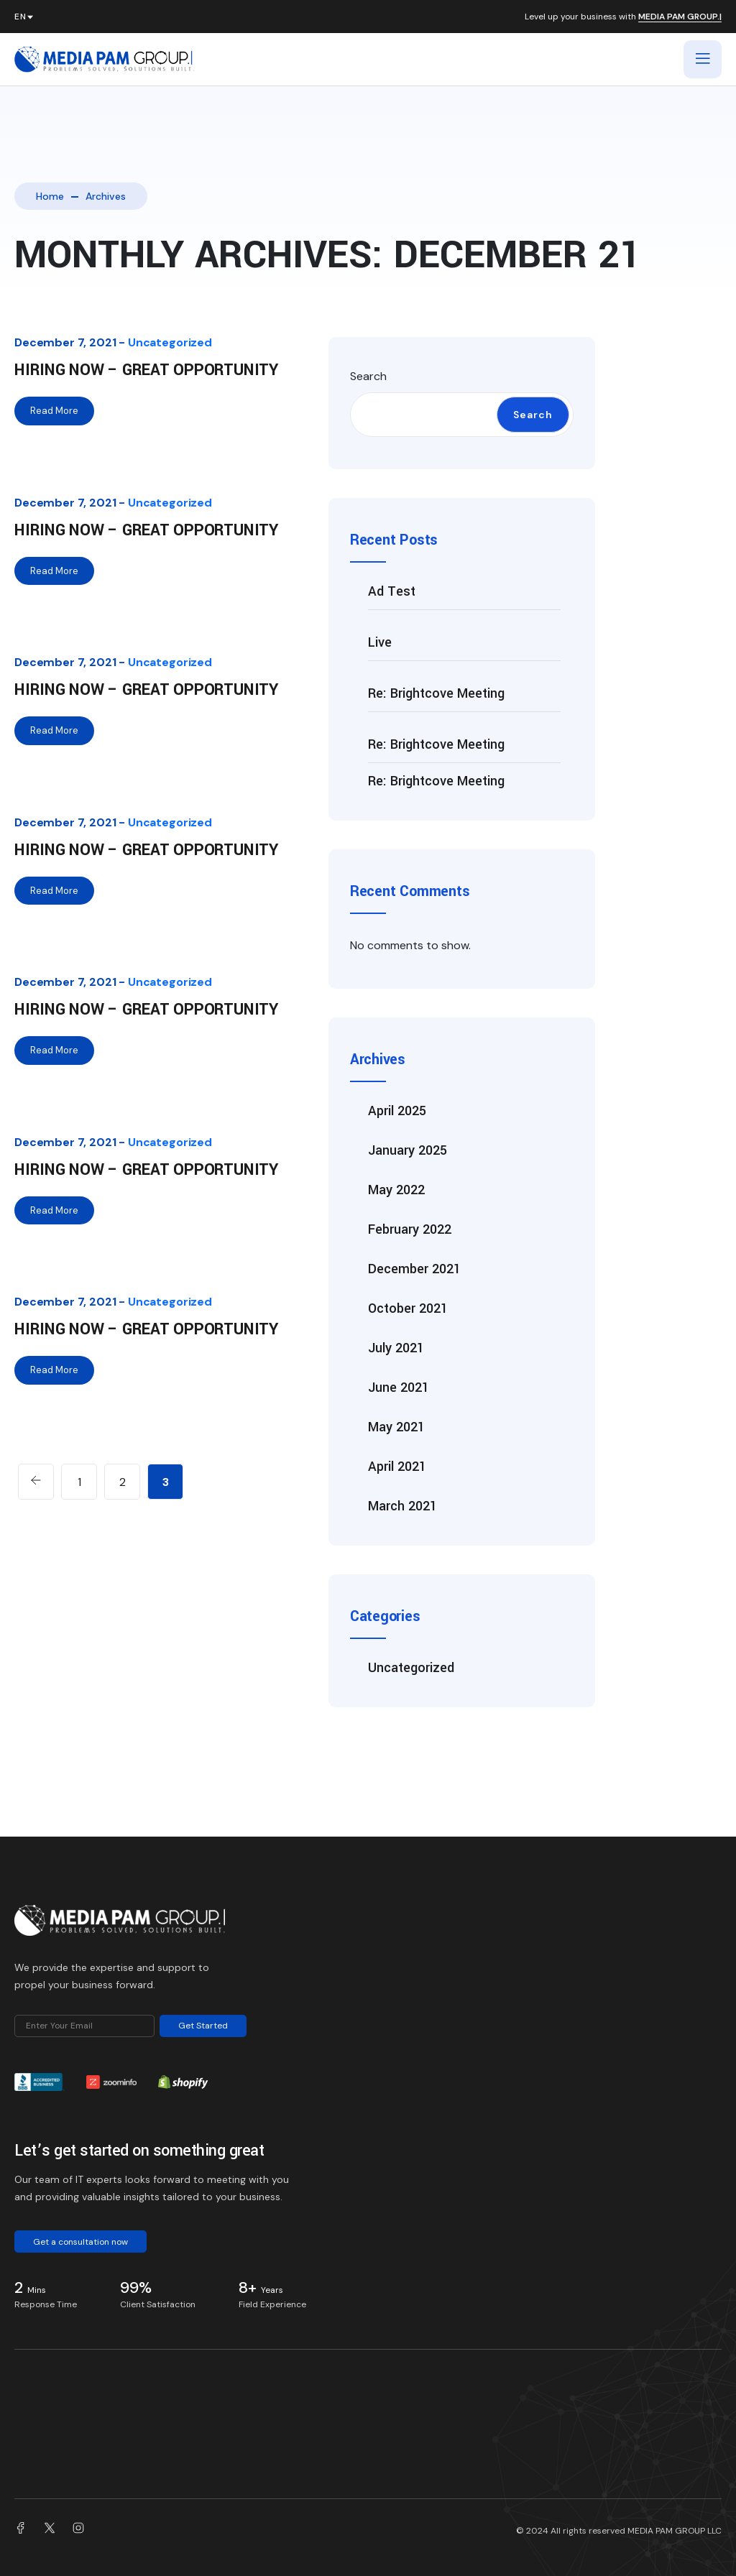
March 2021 (402, 1506)
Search (368, 376)
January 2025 (407, 1150)
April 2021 (397, 1466)
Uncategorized (170, 342)
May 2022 (396, 1190)
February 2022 (409, 1229)
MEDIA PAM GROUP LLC (674, 2530)
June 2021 (398, 1387)
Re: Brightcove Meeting (436, 693)
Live (380, 642)
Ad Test (391, 591)
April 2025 (397, 1111)
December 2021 (414, 1269)
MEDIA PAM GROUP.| (680, 17)
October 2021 (408, 1308)
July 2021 (396, 1348)
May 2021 (396, 1427)
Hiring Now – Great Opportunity (146, 370)
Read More (54, 411)
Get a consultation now (80, 2242)
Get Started (203, 2025)
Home (50, 196)
